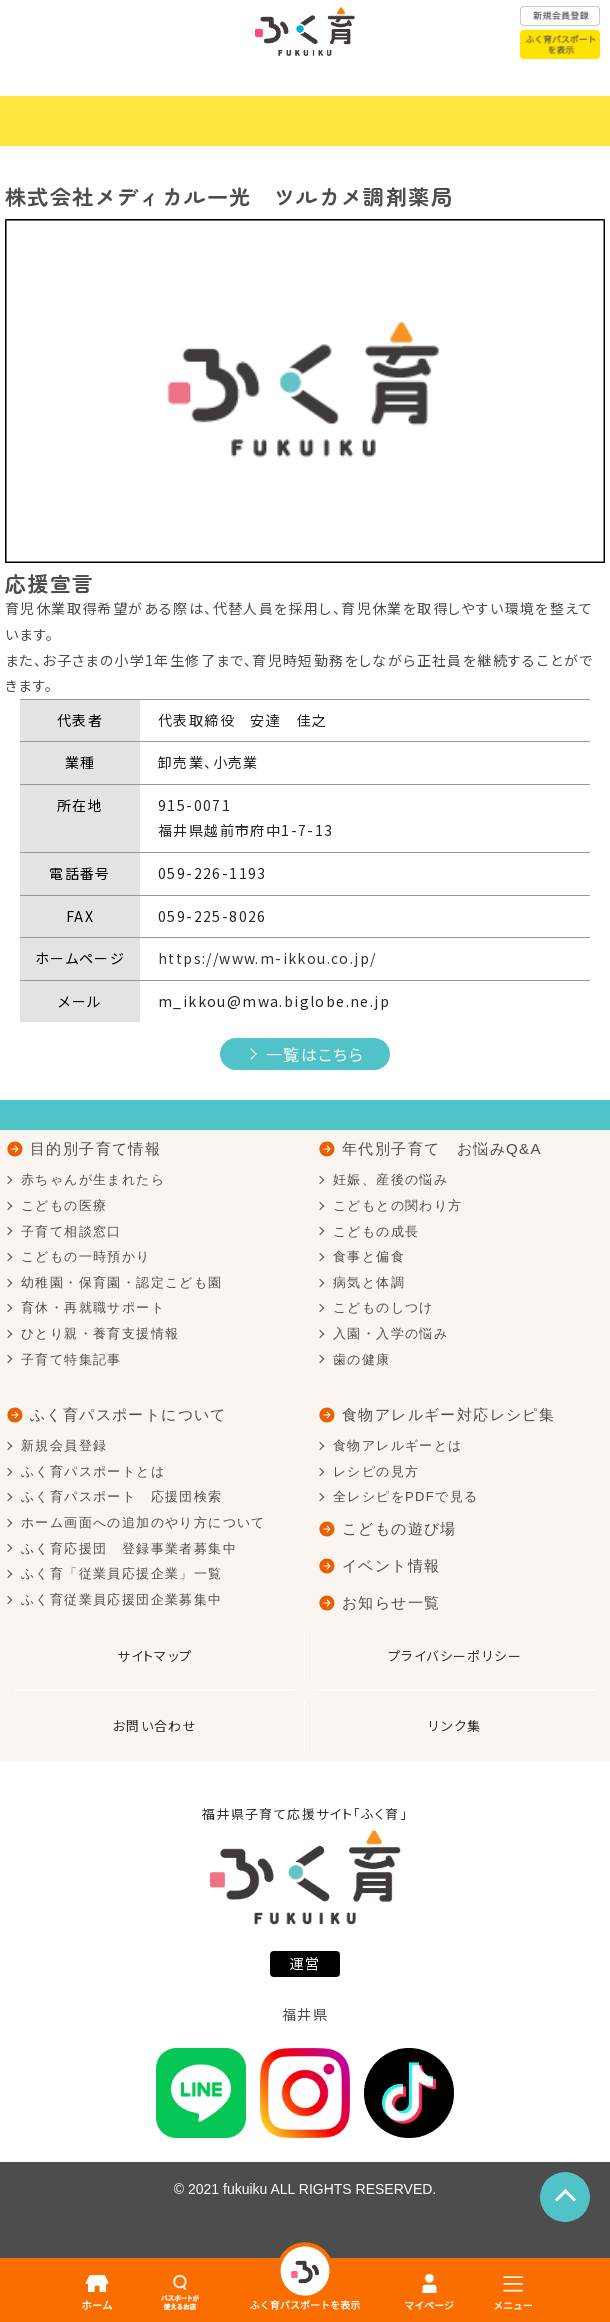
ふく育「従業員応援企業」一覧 (122, 1573)
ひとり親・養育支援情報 (100, 1333)
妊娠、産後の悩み (390, 1179)
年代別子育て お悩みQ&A (442, 1148)
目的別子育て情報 (95, 1148)
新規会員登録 (64, 1445)
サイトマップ (154, 1655)
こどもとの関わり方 (398, 1205)
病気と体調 (369, 1282)
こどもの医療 (64, 1205)
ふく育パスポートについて (128, 1414)
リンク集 (455, 1725)
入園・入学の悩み (390, 1333)
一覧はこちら (315, 1054)
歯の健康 (362, 1359)
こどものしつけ (383, 1307)
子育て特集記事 (71, 1359)
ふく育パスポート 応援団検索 (122, 1496)
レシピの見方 (376, 1471)
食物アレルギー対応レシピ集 (448, 1414)
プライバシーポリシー (455, 1655)
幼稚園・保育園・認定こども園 (122, 1282)
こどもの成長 (376, 1231)
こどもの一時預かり (86, 1256)
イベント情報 (391, 1565)
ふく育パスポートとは (93, 1471)
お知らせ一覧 (391, 1602)
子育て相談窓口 (71, 1231)
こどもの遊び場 (399, 1528)
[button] (50, 391)
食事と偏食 (369, 1256)
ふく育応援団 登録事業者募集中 (129, 1548)
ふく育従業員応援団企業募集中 (122, 1599)
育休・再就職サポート (93, 1307)
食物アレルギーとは (398, 1445)
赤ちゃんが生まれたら (93, 1179)
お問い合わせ (155, 1725)
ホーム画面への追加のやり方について (143, 1522)
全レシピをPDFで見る (405, 1496)
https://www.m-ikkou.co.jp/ (267, 958)
